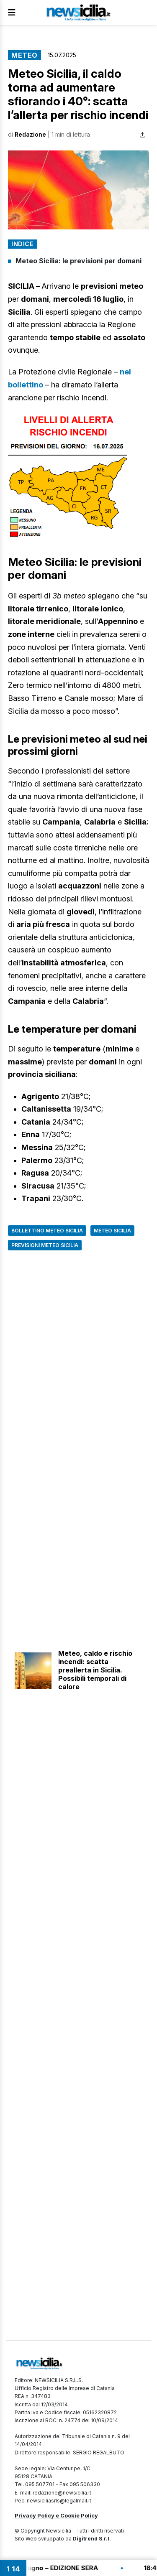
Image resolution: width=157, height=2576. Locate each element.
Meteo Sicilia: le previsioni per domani (78, 261)
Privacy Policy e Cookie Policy (56, 2515)
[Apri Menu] (11, 12)
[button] (78, 190)
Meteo (24, 55)
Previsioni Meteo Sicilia (44, 1245)
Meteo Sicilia (112, 1230)
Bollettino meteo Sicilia (47, 1230)
